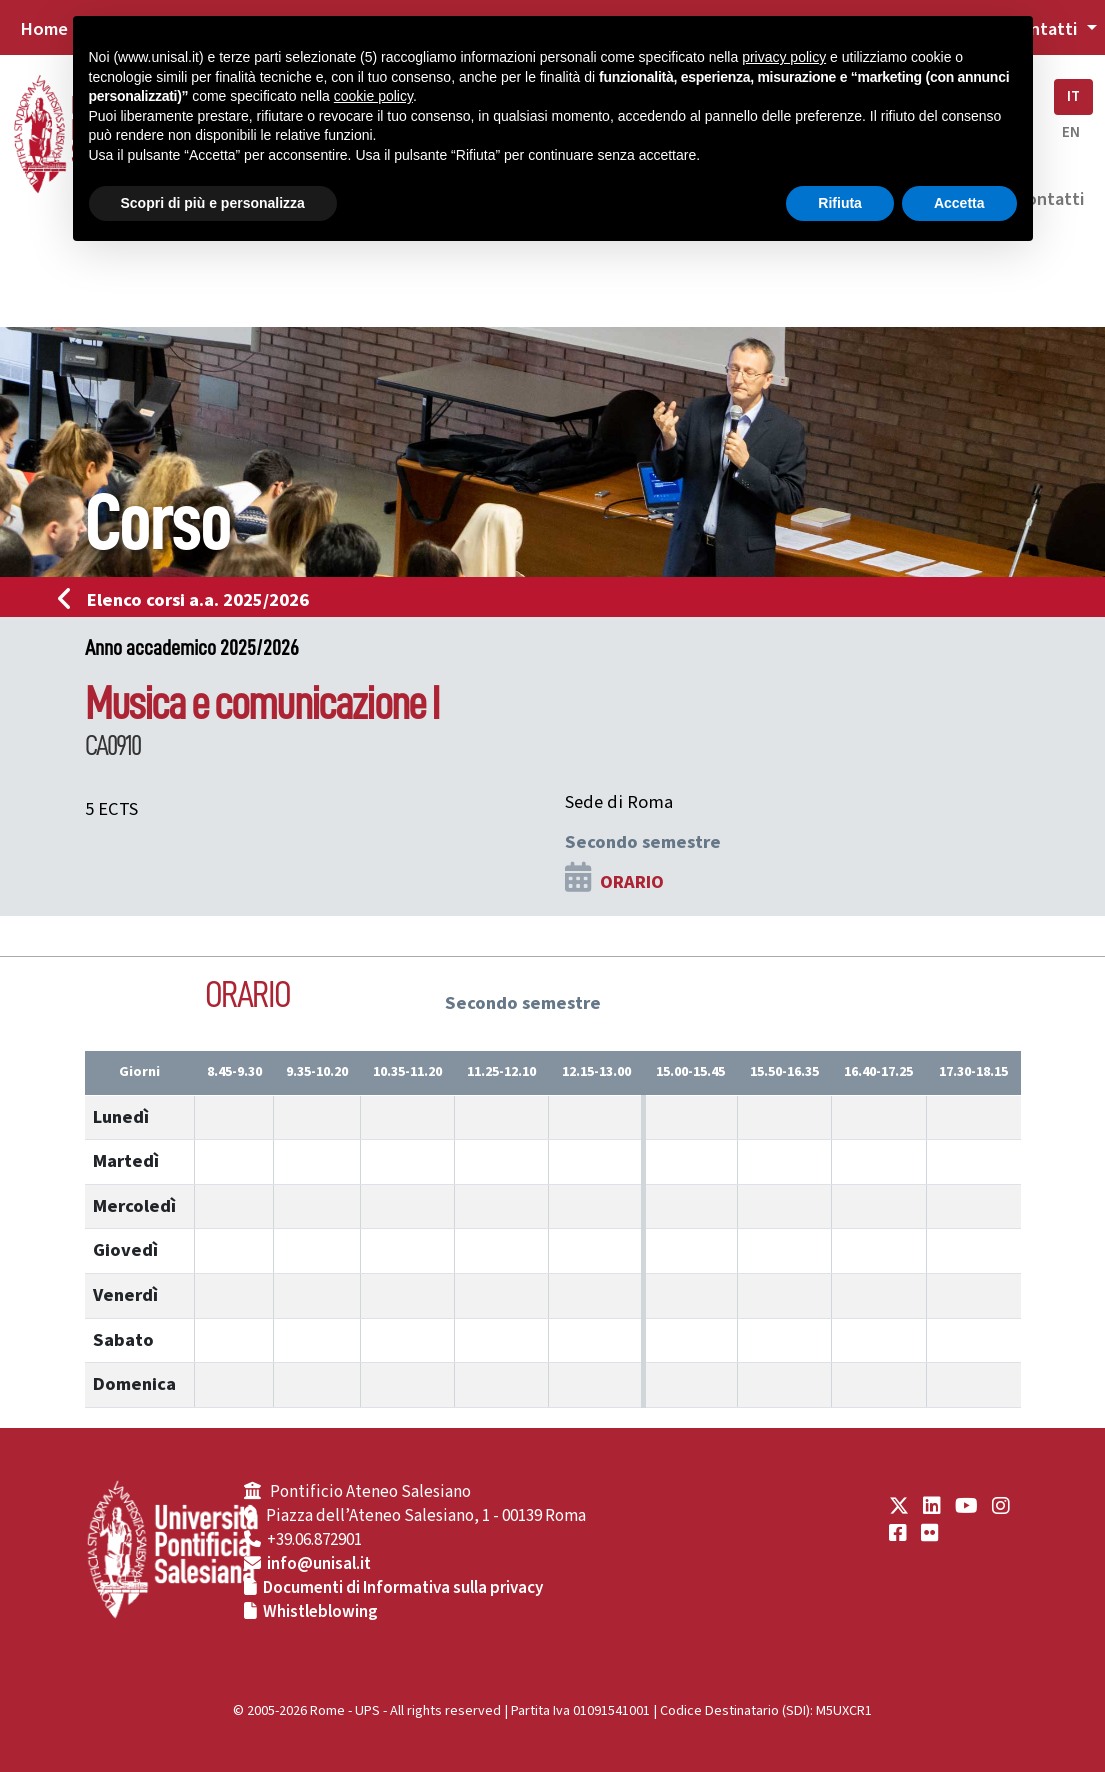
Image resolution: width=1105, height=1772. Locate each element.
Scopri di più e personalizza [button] (213, 203)
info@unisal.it (319, 1564)
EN (1071, 132)
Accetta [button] (959, 203)
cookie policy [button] (373, 96)
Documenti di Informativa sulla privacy (403, 1588)
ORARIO (632, 882)
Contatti (1050, 199)
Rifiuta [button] (840, 203)
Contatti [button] (1045, 29)
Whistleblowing (320, 1612)
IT (1073, 96)
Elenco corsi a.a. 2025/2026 (189, 600)
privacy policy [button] (784, 57)
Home (44, 29)
